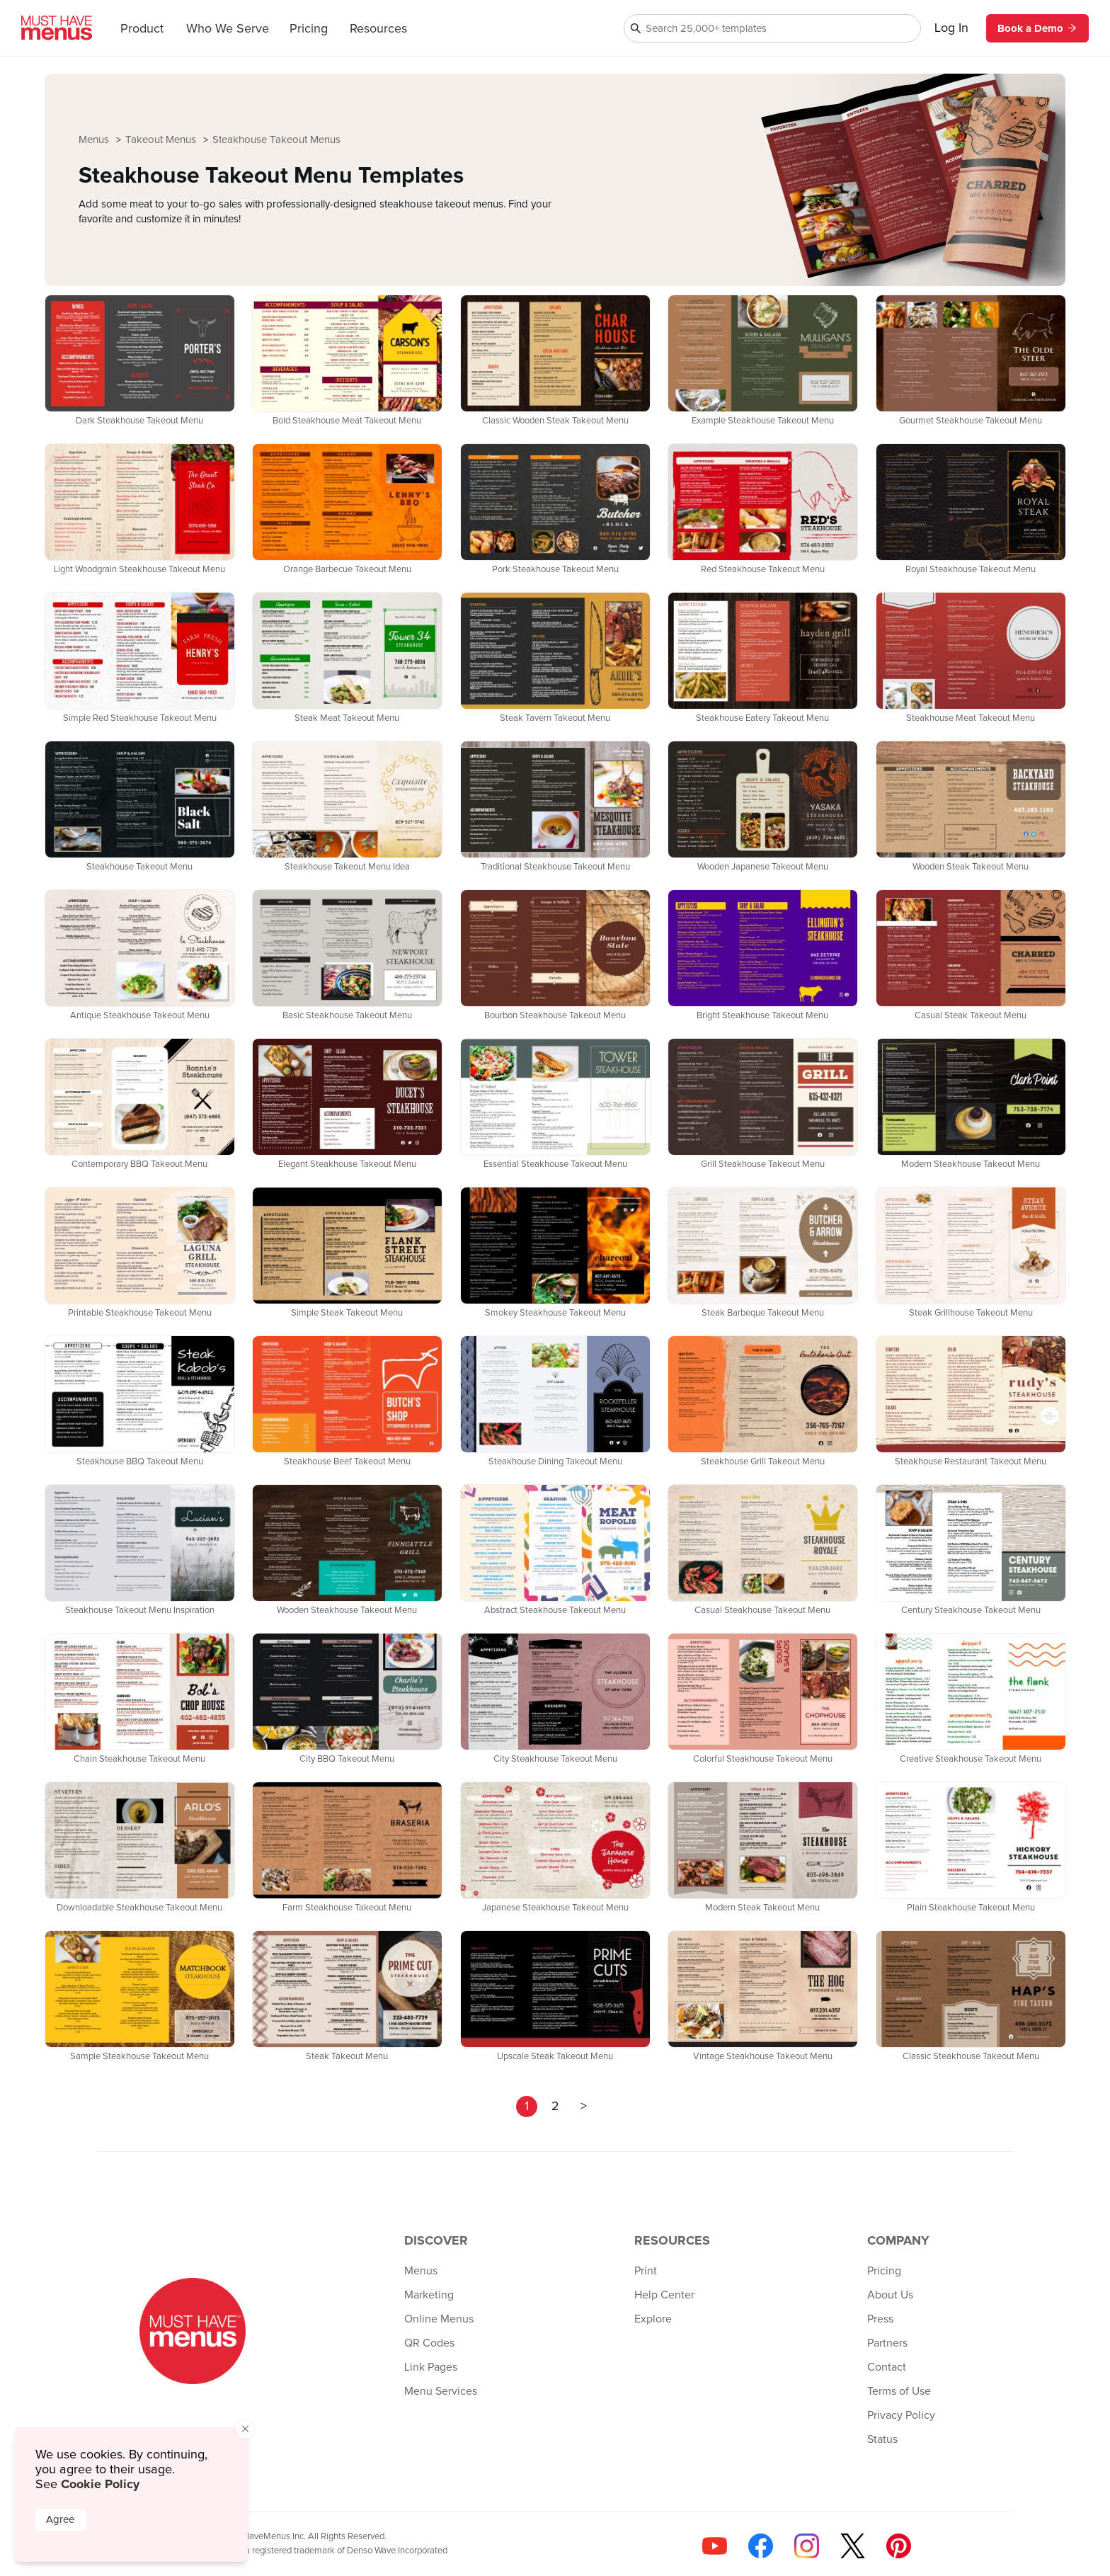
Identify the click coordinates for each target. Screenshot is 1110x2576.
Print (645, 2270)
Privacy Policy (901, 2415)
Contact (886, 2367)
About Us (890, 2295)
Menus (95, 140)
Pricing (309, 29)
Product (142, 29)
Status (882, 2439)
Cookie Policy (100, 2484)
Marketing (429, 2295)
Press (880, 2319)
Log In (951, 28)
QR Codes (429, 2343)
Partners (887, 2343)
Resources (378, 29)
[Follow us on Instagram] (807, 2546)
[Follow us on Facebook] (761, 2546)
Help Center (664, 2295)
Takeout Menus (162, 140)
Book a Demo (1037, 28)
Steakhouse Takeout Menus (276, 140)
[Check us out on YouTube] (715, 2546)
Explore (653, 2319)
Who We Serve (227, 29)
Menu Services (440, 2391)
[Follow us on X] (853, 2546)
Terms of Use (899, 2391)
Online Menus (439, 2319)
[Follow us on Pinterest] (899, 2546)
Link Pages (430, 2367)
